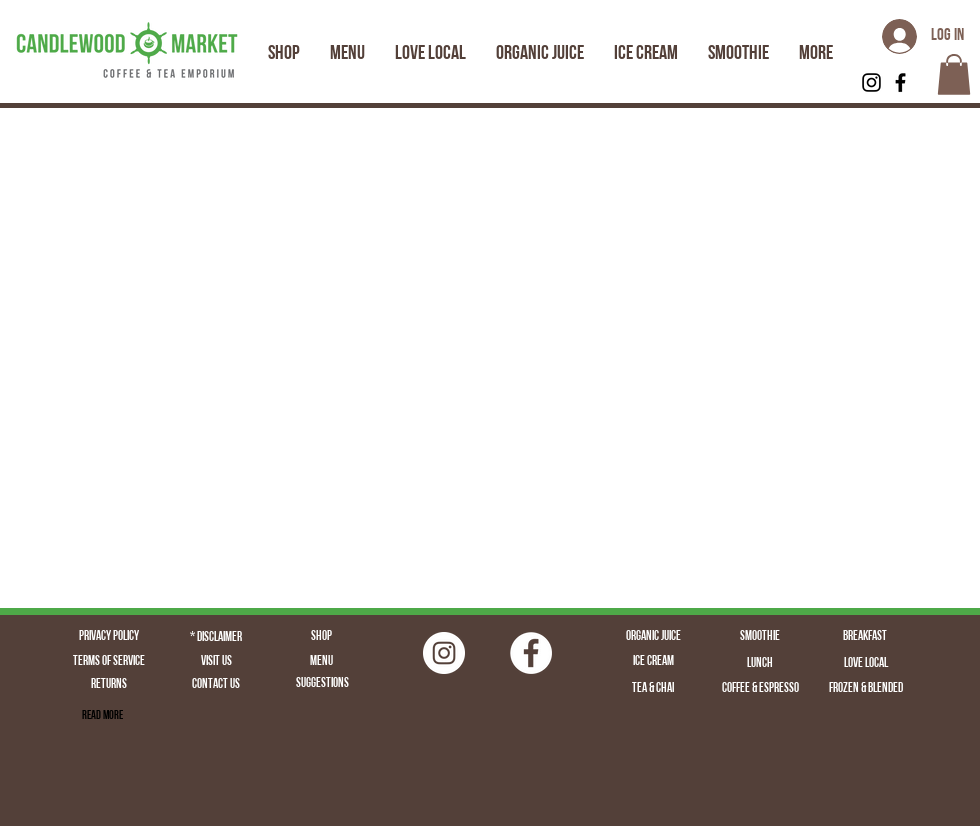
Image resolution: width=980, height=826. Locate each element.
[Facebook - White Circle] (531, 653)
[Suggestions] (322, 684)
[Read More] (102, 716)
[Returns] (109, 685)
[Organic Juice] (653, 637)
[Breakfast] (865, 637)
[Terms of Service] (109, 662)
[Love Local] (866, 664)
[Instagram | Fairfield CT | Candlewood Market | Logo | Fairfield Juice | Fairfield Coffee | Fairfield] (444, 653)
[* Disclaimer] (216, 638)
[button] (954, 74)
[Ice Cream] (653, 662)
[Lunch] (760, 664)
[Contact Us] (216, 685)
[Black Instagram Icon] (871, 82)
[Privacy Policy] (109, 637)
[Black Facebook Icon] (900, 82)
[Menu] (321, 662)
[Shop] (321, 637)
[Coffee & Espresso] (760, 689)
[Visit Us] (216, 662)
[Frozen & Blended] (866, 689)
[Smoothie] (760, 637)
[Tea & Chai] (653, 689)
